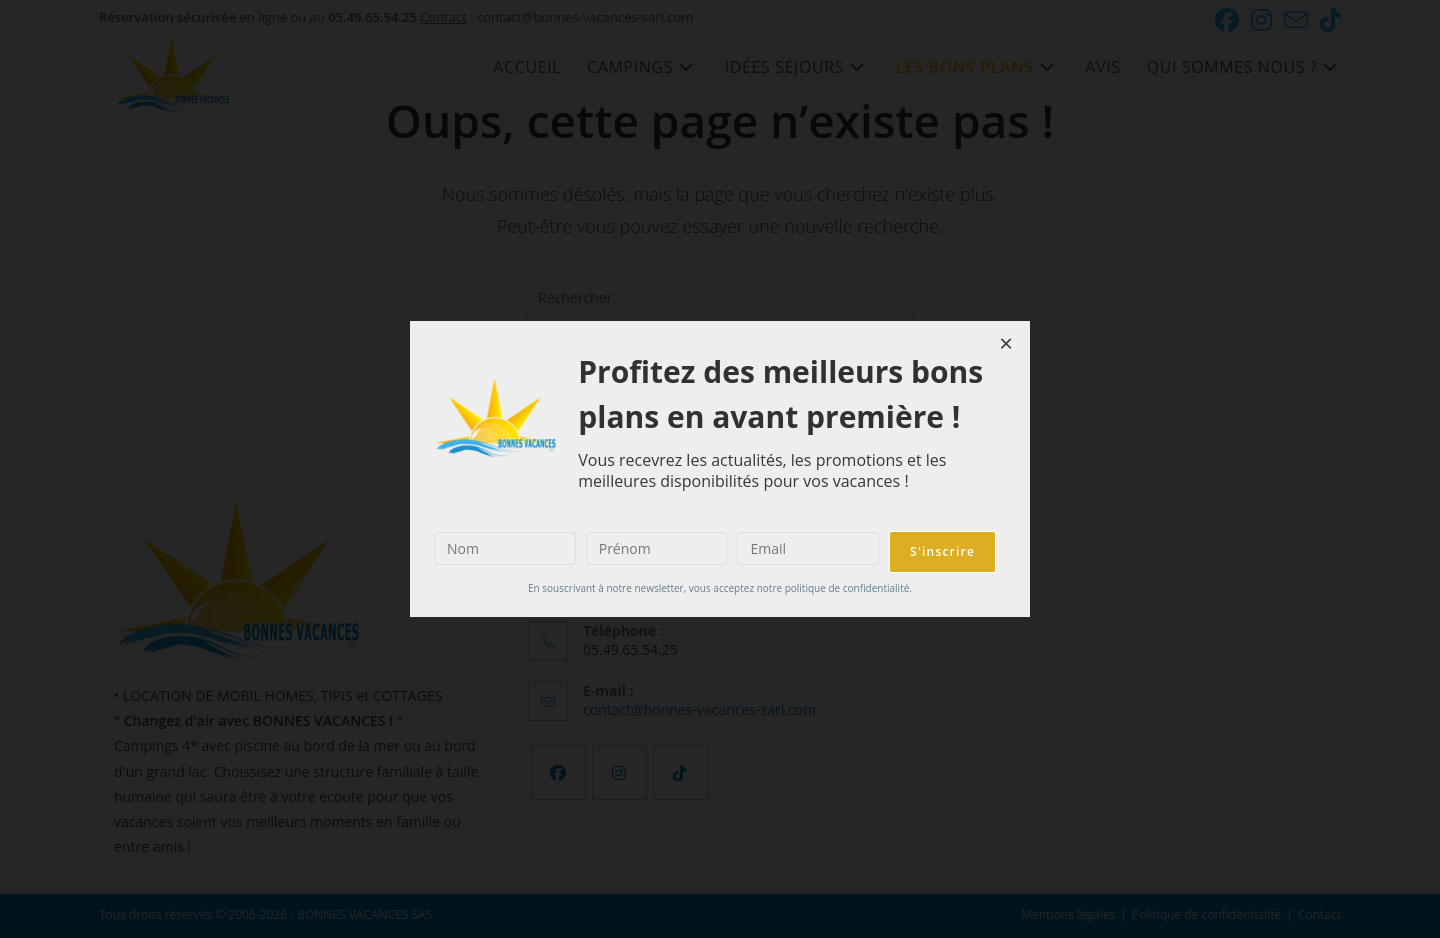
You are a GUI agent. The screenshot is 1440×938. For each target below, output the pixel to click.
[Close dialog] (1006, 345)
